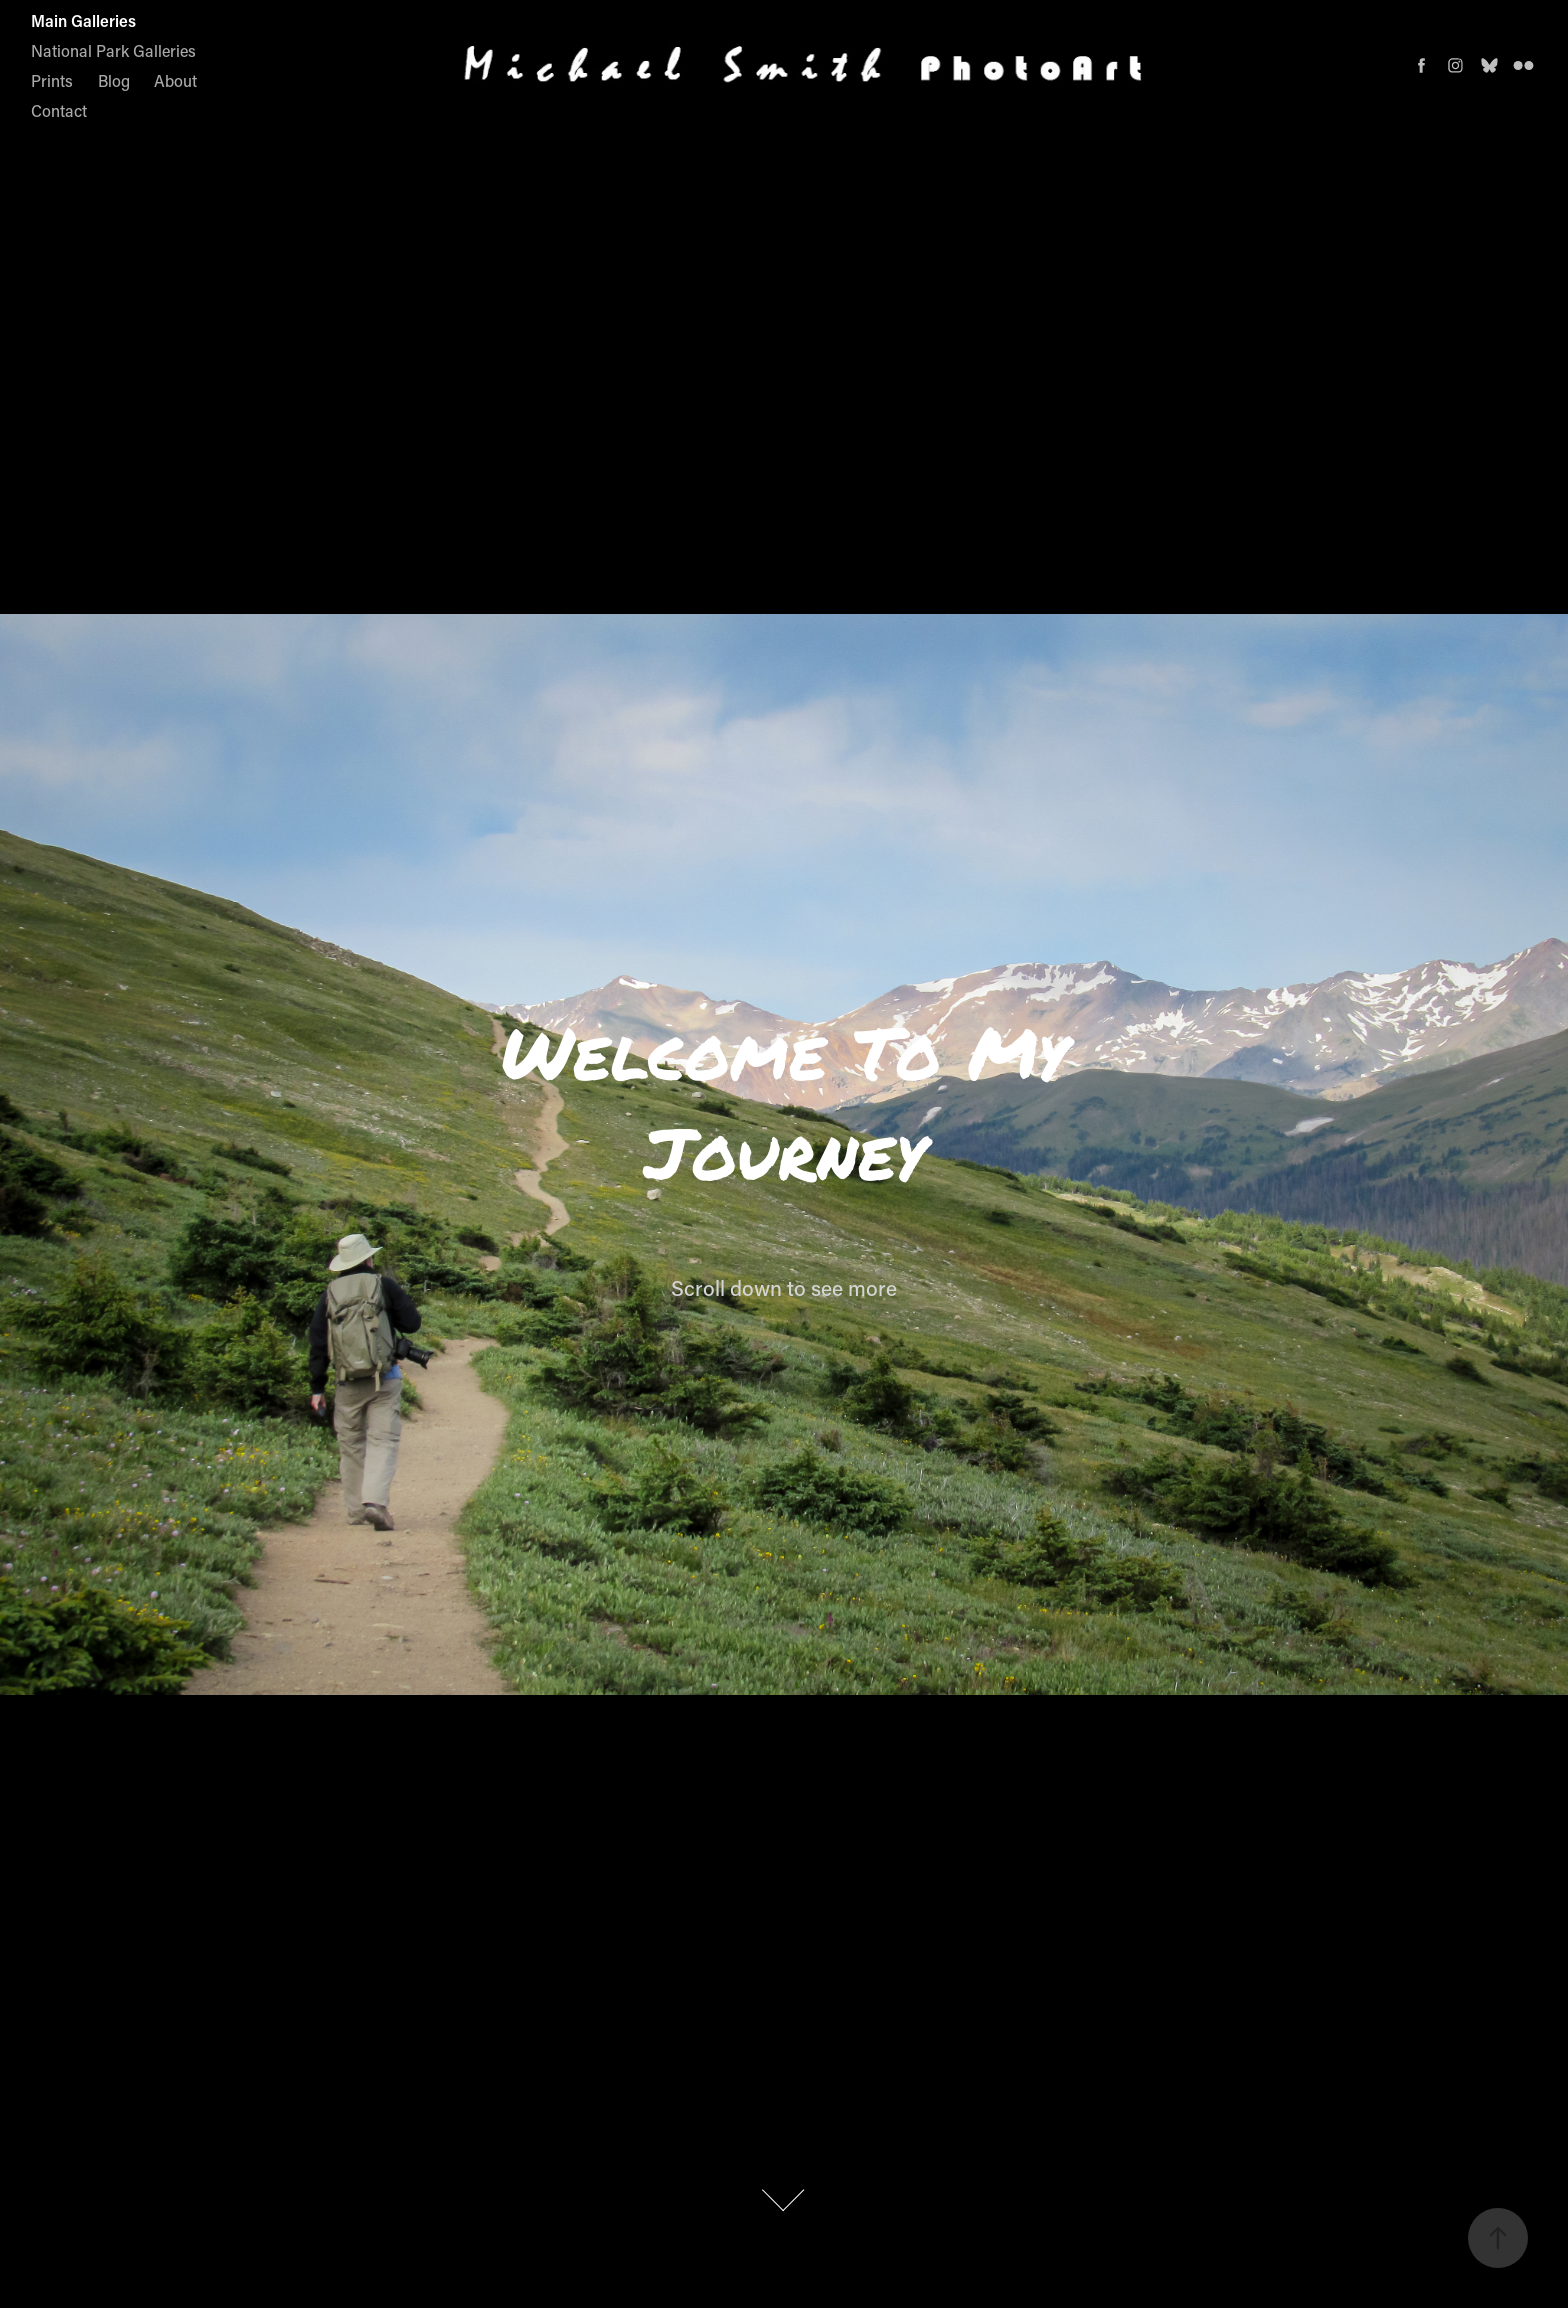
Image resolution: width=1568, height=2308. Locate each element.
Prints (52, 80)
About (175, 80)
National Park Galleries (113, 50)
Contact (59, 110)
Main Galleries (83, 20)
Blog (114, 80)
